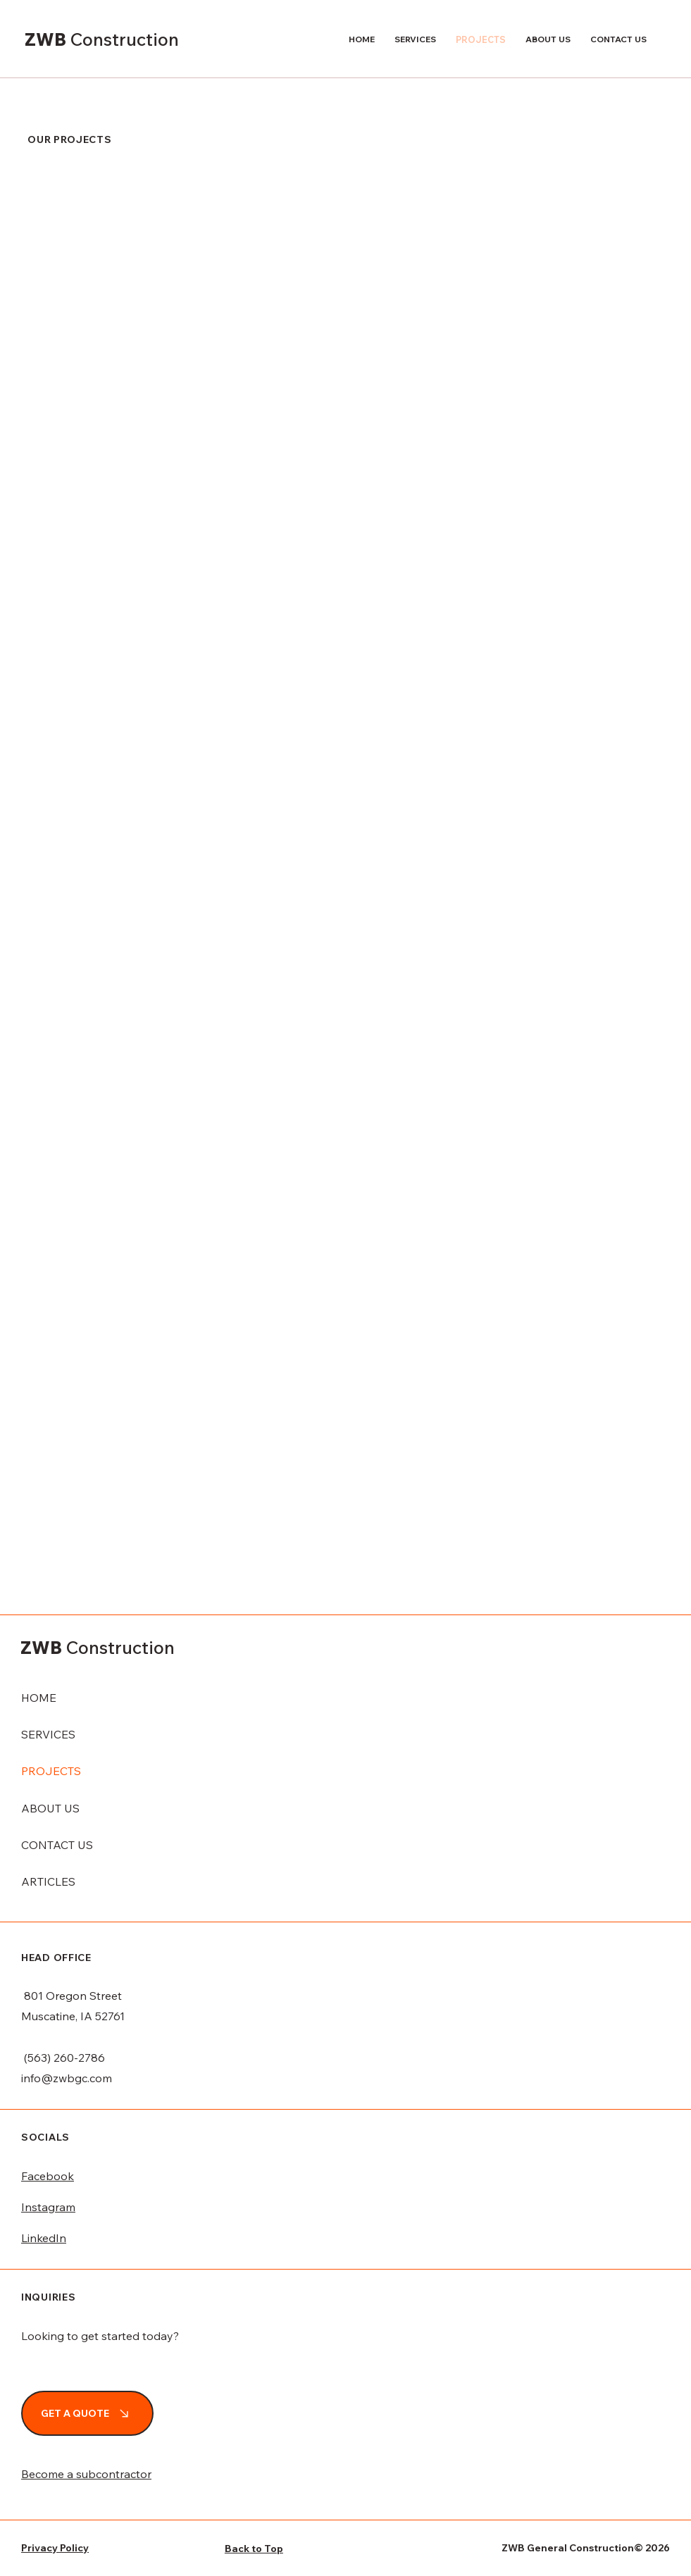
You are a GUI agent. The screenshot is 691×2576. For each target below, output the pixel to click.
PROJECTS (51, 1771)
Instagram (48, 2207)
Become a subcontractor (86, 2474)
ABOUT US (50, 1808)
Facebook (47, 2176)
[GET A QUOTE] (87, 2413)
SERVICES (48, 1734)
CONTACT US (57, 1845)
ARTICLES (48, 1881)
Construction (124, 39)
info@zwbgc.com (66, 2078)
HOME (38, 1698)
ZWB (47, 39)
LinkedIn (43, 2238)
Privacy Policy (55, 2547)
